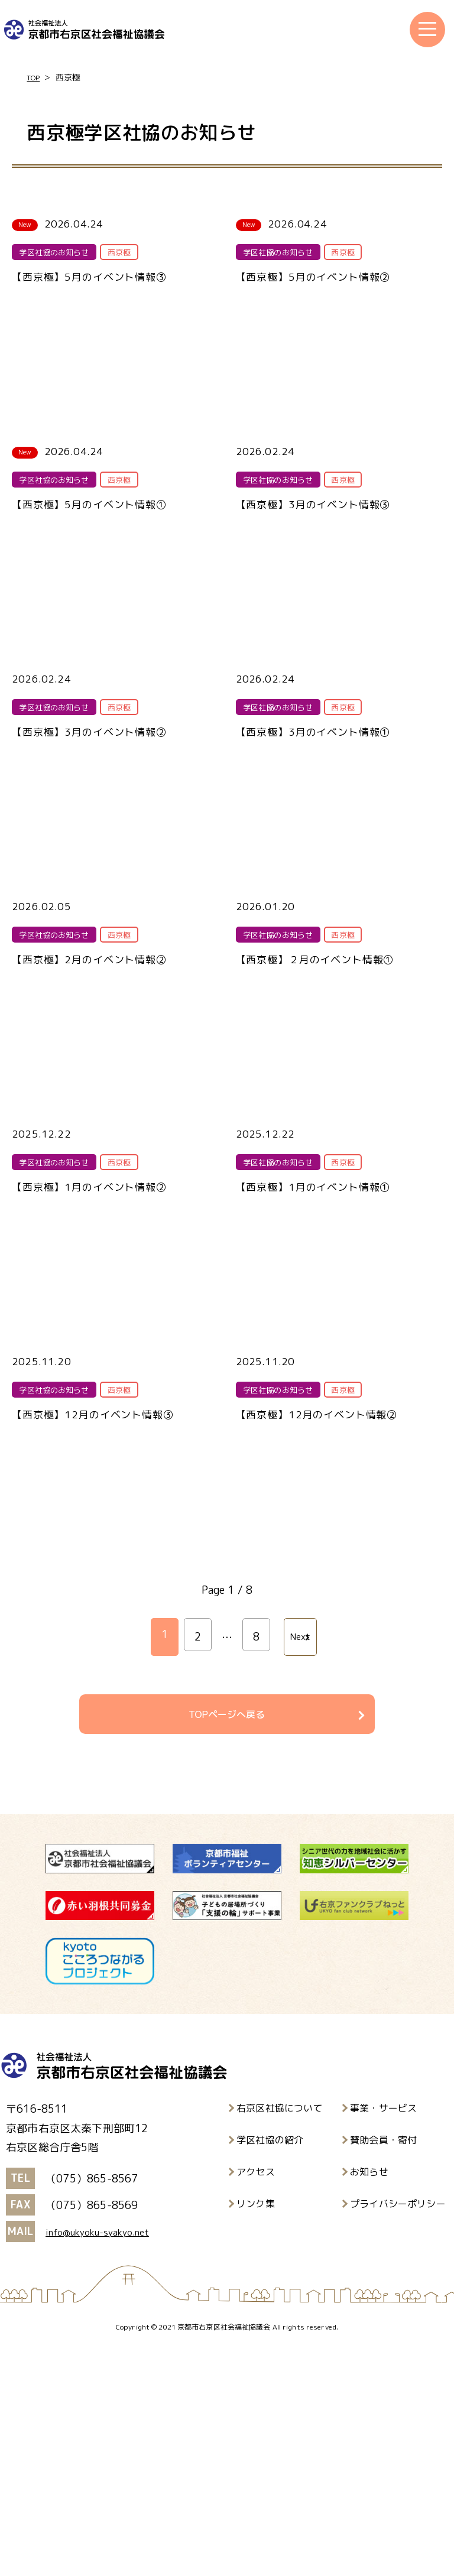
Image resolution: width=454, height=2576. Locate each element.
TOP (35, 78)
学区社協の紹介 (269, 2367)
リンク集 (255, 2431)
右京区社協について (279, 2336)
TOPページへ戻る (227, 1939)
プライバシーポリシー (398, 2431)
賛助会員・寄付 (383, 2367)
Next (297, 1862)
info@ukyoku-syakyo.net (107, 2459)
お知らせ (369, 2399)
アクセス (255, 2399)
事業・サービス (383, 2336)
